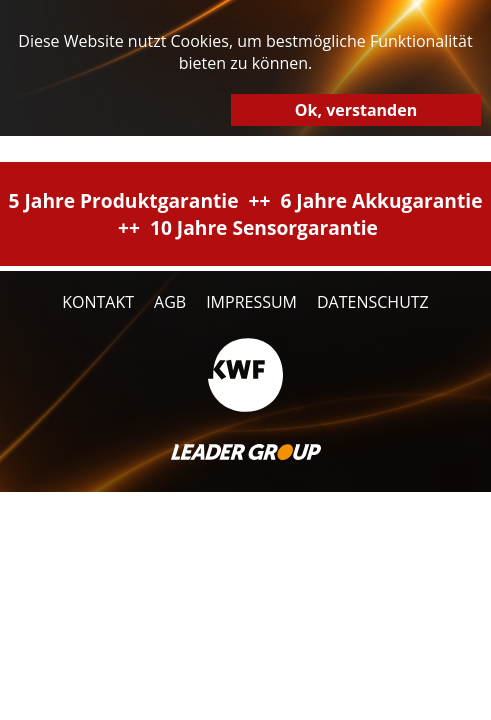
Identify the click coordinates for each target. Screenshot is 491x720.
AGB (170, 302)
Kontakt (98, 302)
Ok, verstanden (356, 110)
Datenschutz (373, 302)
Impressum (251, 302)
